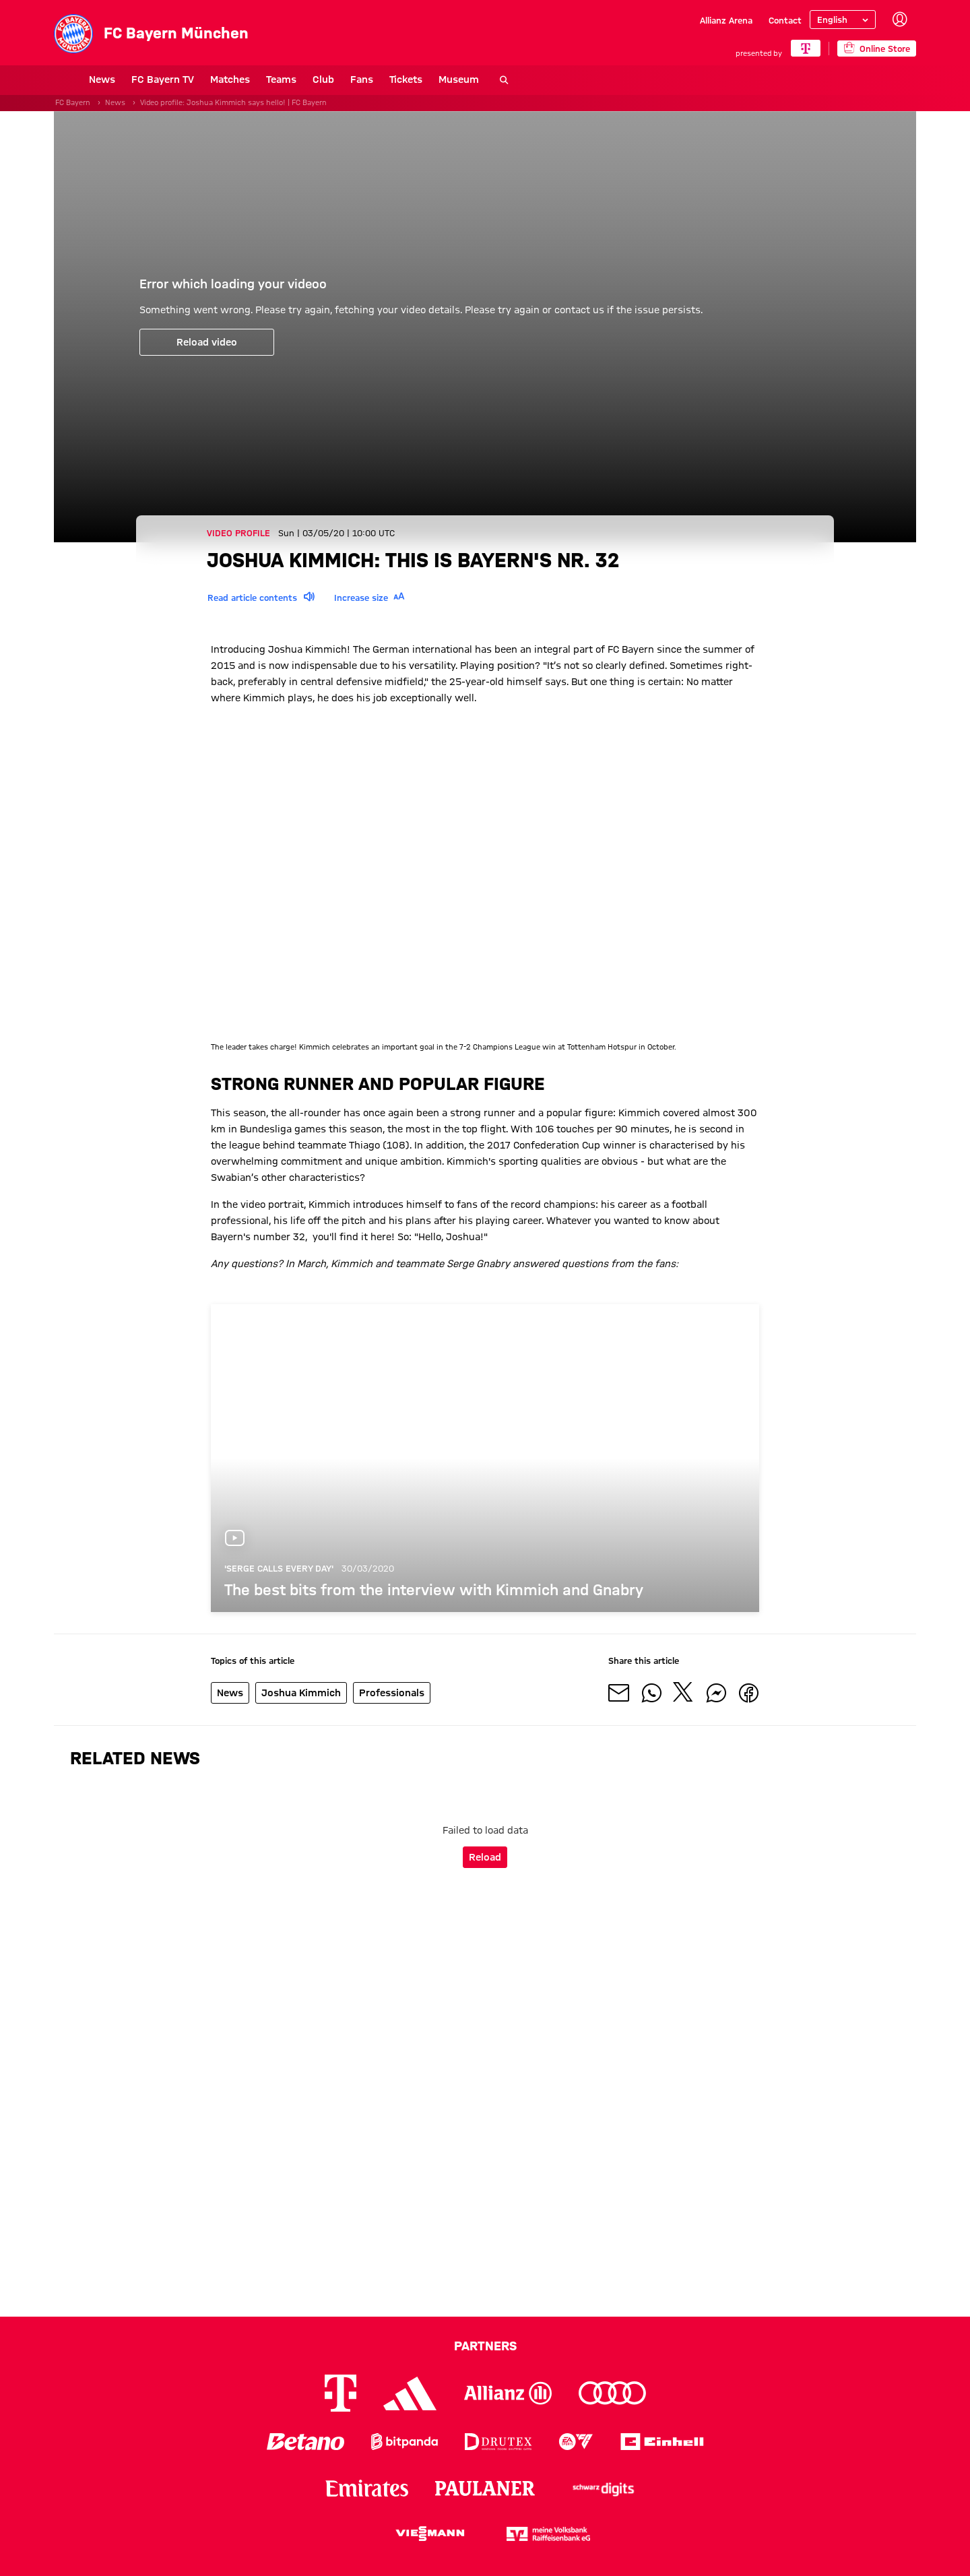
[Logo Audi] (612, 2393)
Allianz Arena (726, 20)
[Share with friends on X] (683, 1693)
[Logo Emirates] (366, 2488)
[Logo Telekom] (340, 2393)
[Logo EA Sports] (575, 2441)
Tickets (370, 79)
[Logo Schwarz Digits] (603, 2488)
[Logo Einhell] (662, 2441)
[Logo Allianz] (508, 2393)
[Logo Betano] (305, 2441)
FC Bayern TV (127, 79)
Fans (326, 79)
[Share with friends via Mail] (619, 1693)
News (67, 79)
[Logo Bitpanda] (404, 2441)
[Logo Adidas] (410, 2393)
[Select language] (842, 19)
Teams (246, 79)
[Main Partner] (805, 48)
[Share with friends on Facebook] (748, 1693)
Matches (195, 79)
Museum (423, 79)
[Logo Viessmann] (430, 2533)
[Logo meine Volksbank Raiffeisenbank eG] (548, 2534)
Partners (485, 2345)
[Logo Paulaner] (485, 2488)
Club (288, 79)
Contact (785, 20)
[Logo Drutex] (498, 2441)
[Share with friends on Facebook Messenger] (716, 1693)
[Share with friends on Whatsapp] (651, 1693)
